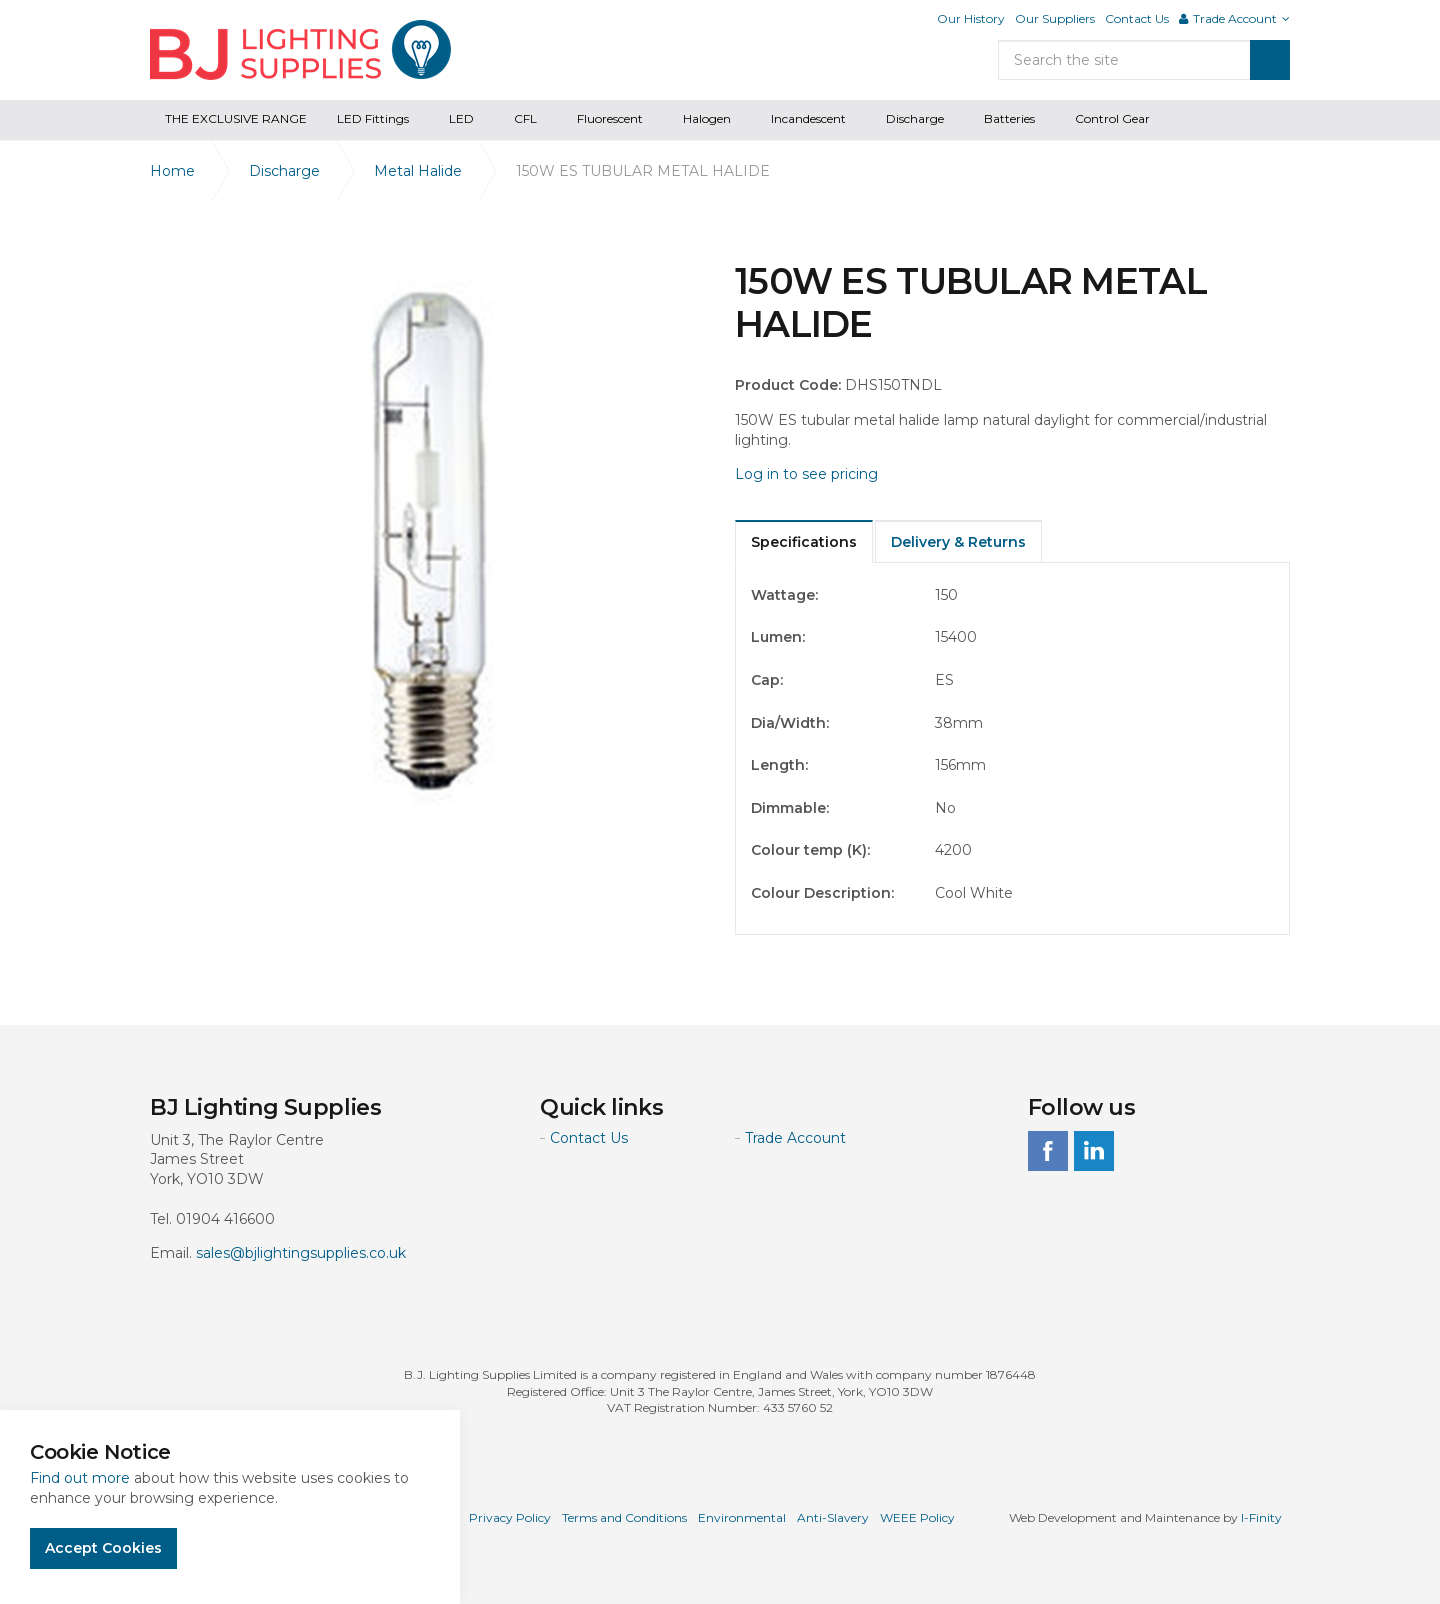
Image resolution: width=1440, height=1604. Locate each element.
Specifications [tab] (804, 542)
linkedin (1094, 1151)
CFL (525, 118)
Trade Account (795, 1138)
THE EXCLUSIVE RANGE (236, 118)
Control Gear (1112, 118)
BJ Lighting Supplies (300, 50)
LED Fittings (373, 118)
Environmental (742, 1517)
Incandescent (808, 118)
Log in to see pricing (806, 474)
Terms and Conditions (624, 1517)
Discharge (915, 118)
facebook (1048, 1151)
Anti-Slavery (833, 1517)
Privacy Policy (510, 1517)
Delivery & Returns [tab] (958, 542)
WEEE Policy (917, 1517)
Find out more (80, 1478)
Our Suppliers (1055, 18)
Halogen (707, 118)
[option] (427, 537)
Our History (971, 18)
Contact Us (1137, 18)
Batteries (1009, 118)
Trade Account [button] (1234, 18)
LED (461, 118)
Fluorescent (610, 118)
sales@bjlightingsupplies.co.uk (301, 1253)
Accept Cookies (103, 1548)
